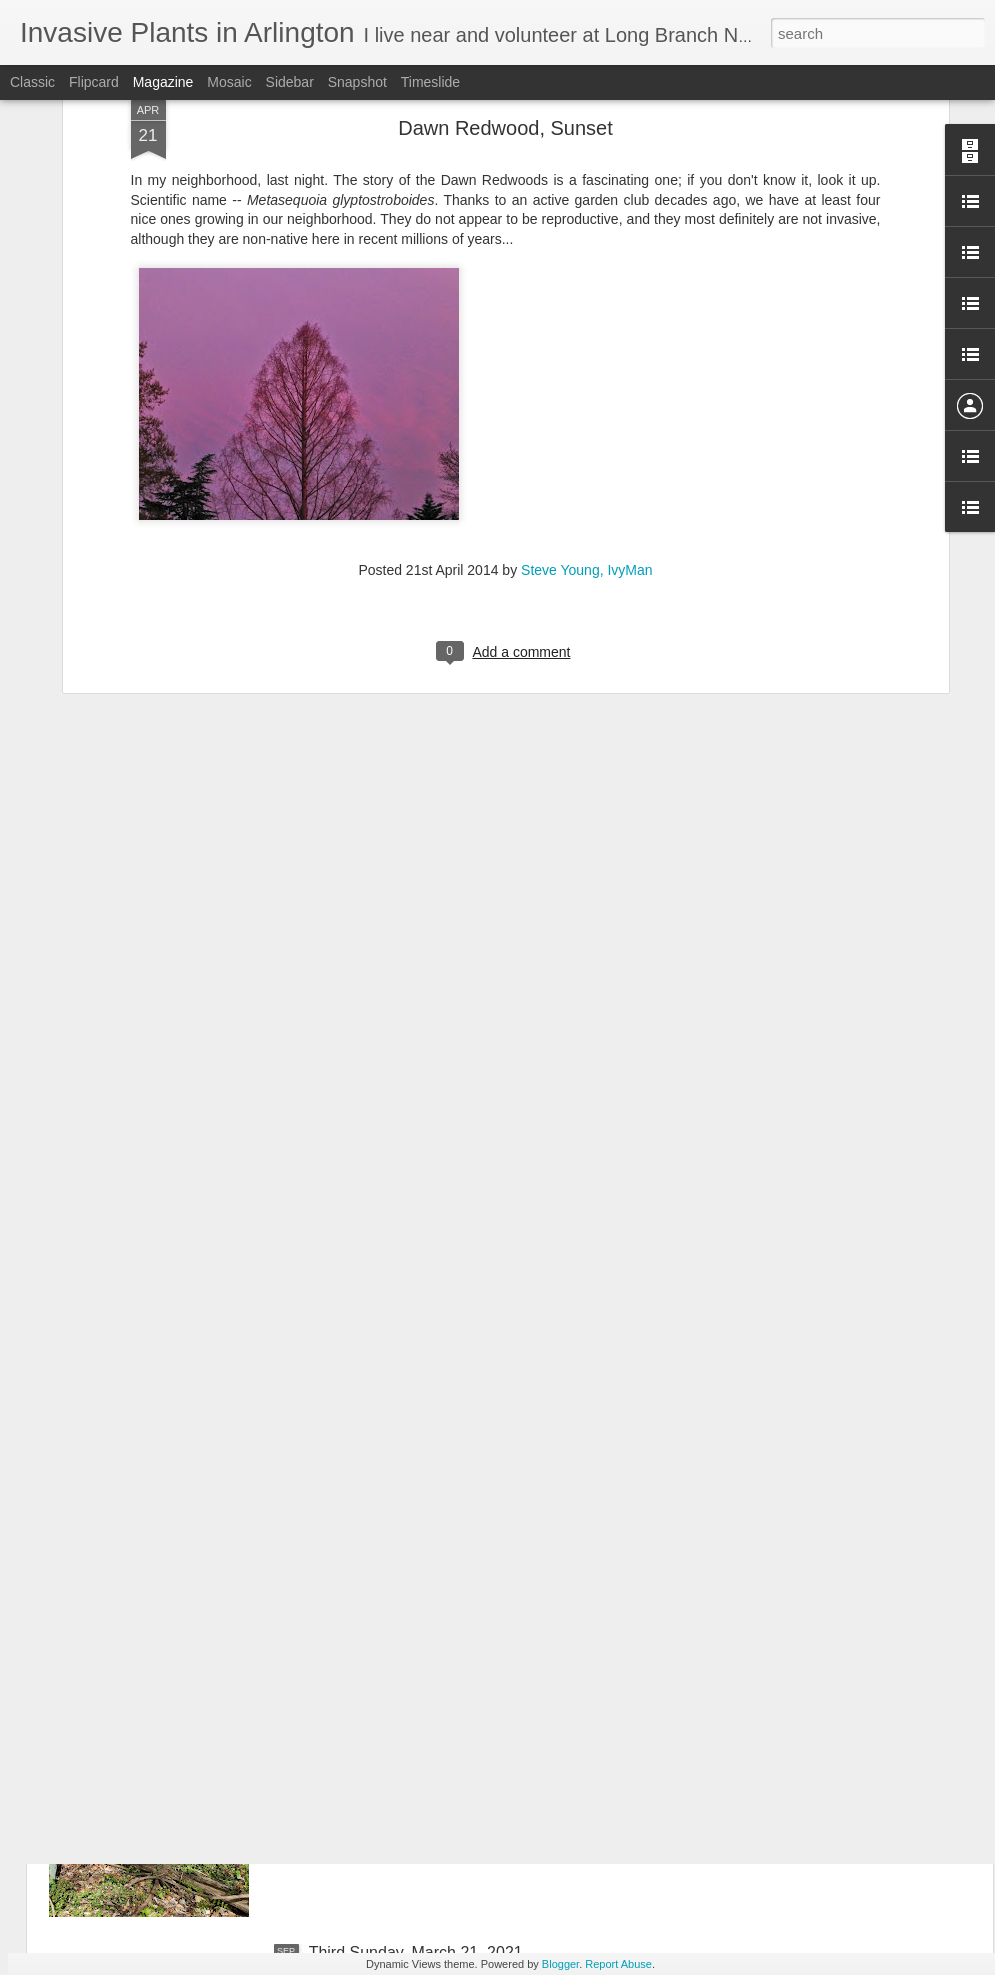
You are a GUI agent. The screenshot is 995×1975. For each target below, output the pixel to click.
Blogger (560, 1964)
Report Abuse (618, 1964)
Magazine (163, 82)
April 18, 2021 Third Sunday (408, 1725)
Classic (32, 82)
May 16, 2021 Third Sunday (407, 1498)
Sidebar (290, 82)
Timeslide (430, 82)
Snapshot (357, 82)
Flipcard (94, 82)
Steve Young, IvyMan (587, 322)
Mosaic (229, 82)
